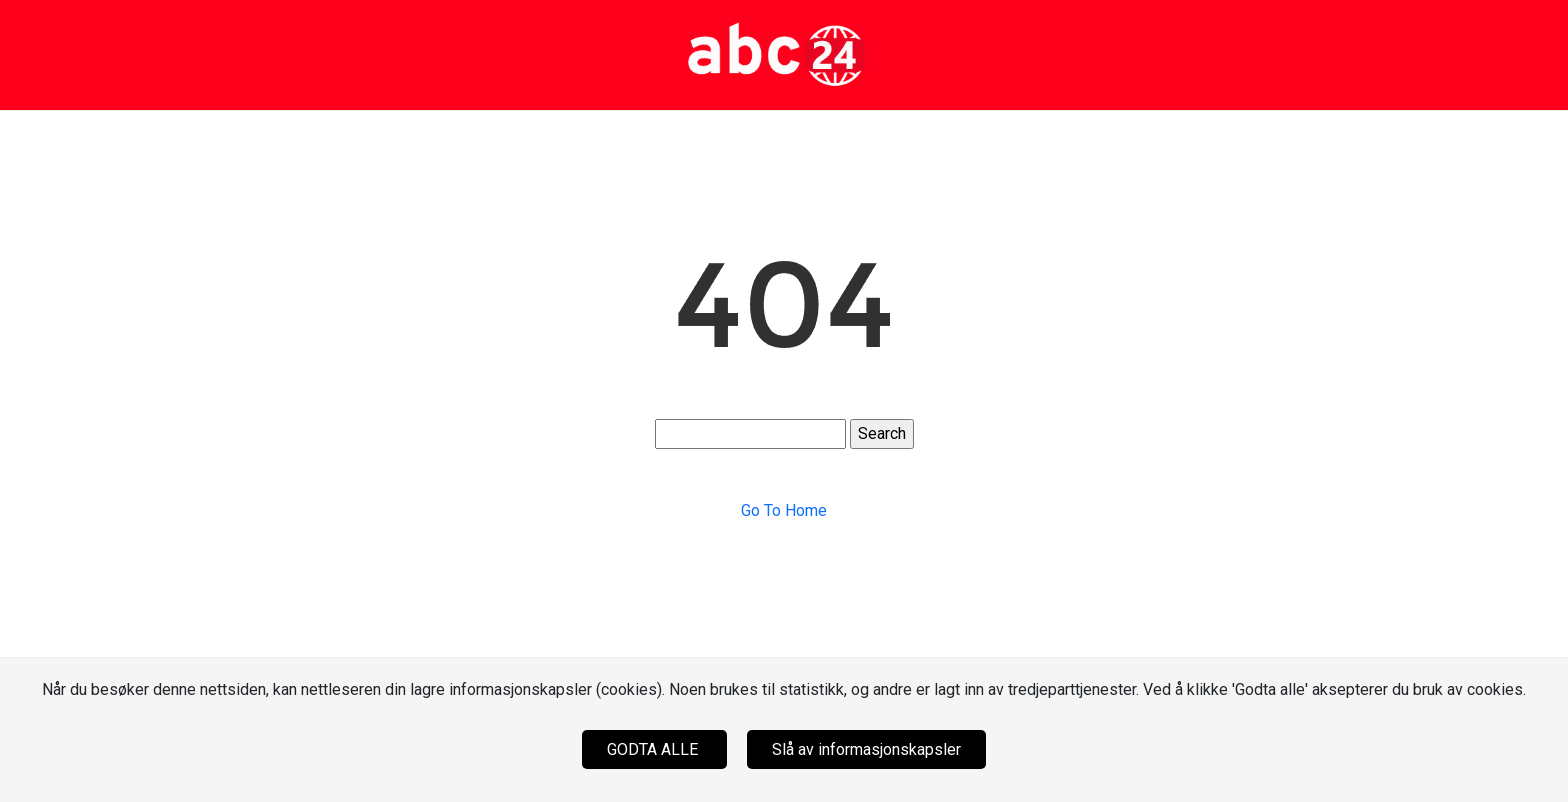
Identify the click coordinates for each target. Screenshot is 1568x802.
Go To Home (784, 510)
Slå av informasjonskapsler (866, 749)
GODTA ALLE (654, 749)
